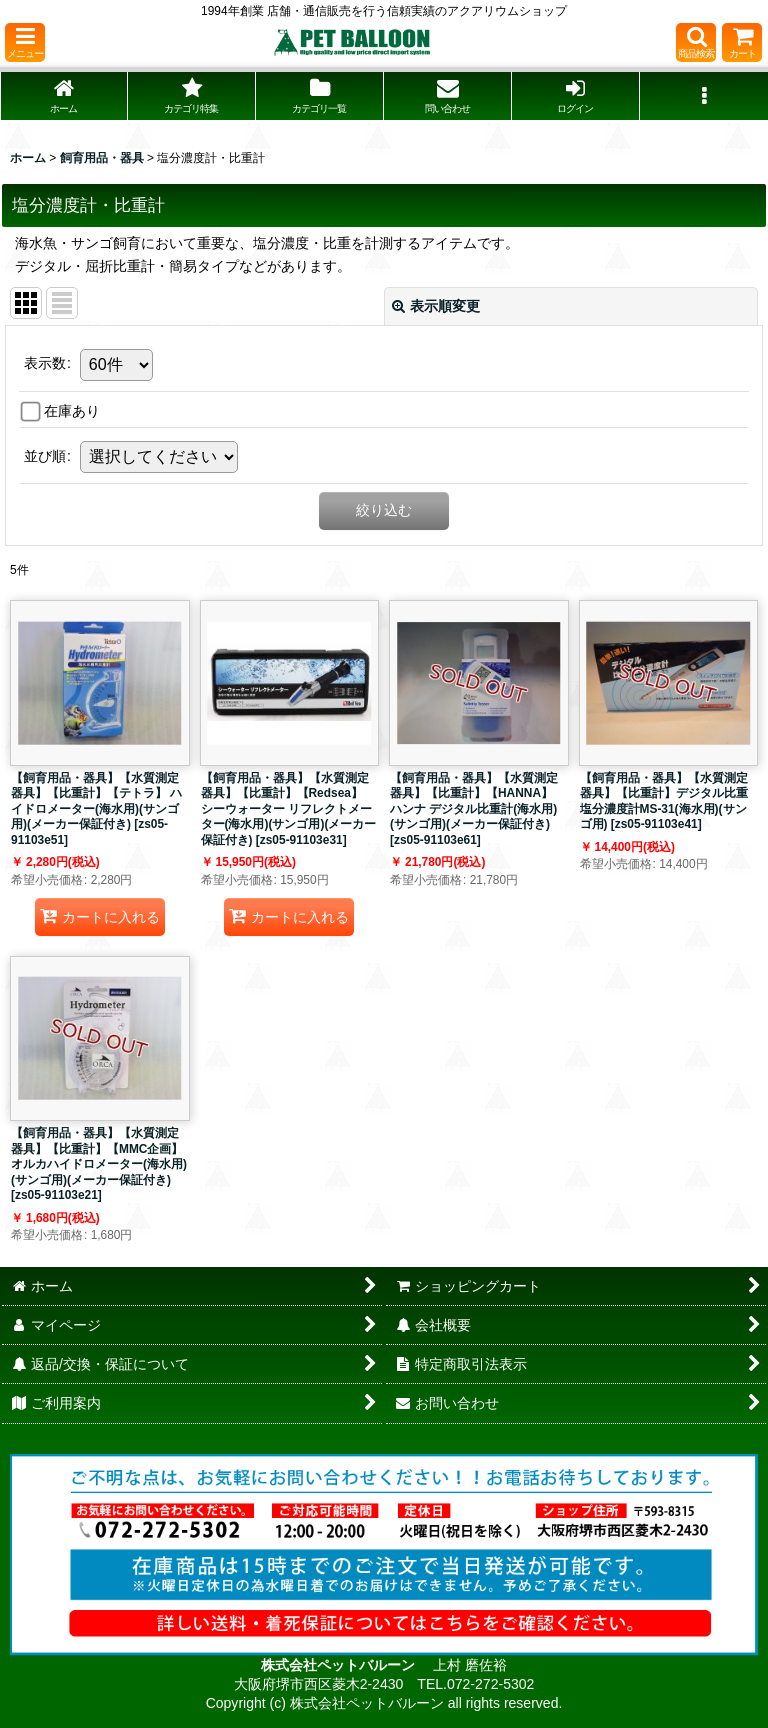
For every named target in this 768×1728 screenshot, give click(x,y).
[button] (25, 42)
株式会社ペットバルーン (340, 1665)
